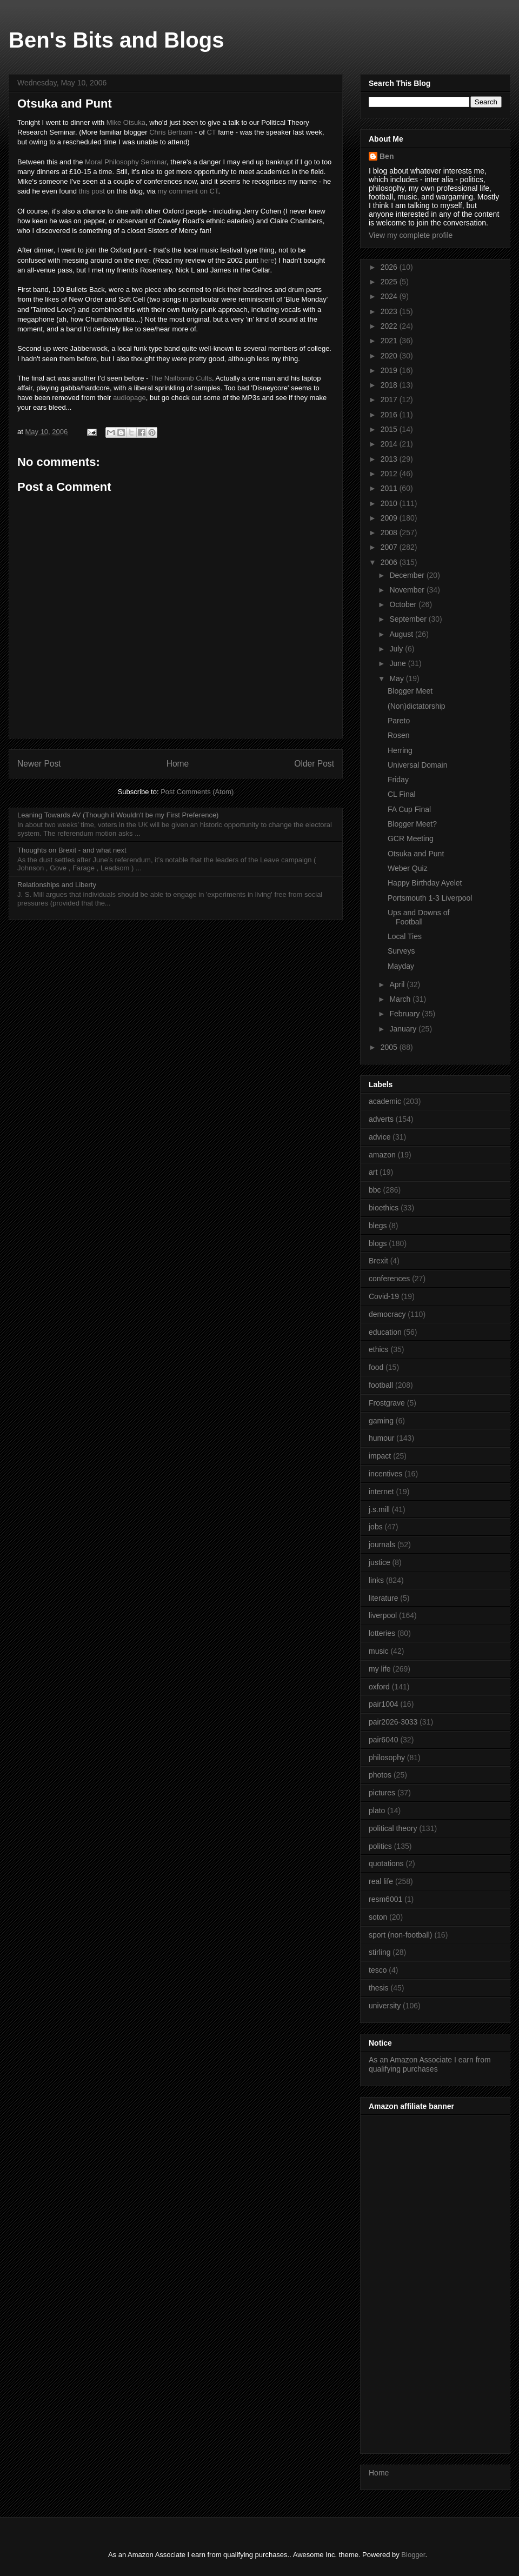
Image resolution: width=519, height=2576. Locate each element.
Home (178, 763)
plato (377, 1810)
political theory (393, 1828)
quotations (386, 1863)
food (376, 1367)
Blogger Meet (410, 691)
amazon (382, 1154)
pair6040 (383, 1739)
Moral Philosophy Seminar (126, 162)
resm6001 (385, 1899)
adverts (381, 1119)
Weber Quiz (408, 868)
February (405, 1013)
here (267, 260)
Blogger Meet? (412, 824)
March (400, 999)
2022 (390, 326)
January (403, 1028)
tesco (378, 1970)
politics (380, 1846)
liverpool (383, 1615)
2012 (390, 473)
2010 (390, 503)
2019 (390, 370)
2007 (390, 547)
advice (379, 1137)
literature (383, 1598)
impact (380, 1456)
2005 (390, 1047)
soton (378, 1917)
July (397, 648)
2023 (390, 311)
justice (379, 1562)
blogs (378, 1243)
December (407, 575)
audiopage (129, 398)
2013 (390, 459)
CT (211, 132)
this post (91, 191)
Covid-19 (384, 1296)
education (385, 1332)
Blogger (413, 2555)
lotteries (382, 1633)
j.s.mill (379, 1509)
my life (379, 1669)
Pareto (399, 720)
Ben (387, 156)
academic (385, 1101)
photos (380, 1774)
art (373, 1172)
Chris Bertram (170, 132)
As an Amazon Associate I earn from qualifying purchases (430, 2064)
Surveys (401, 951)
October (403, 604)
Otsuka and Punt (416, 853)
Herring (400, 750)
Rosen (398, 735)
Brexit (378, 1260)
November (407, 589)
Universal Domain (417, 765)
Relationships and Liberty (56, 885)
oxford (379, 1686)
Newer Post (39, 763)
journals (382, 1544)
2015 (390, 429)
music (379, 1651)
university (385, 2005)
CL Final (402, 794)
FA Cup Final (409, 809)
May (397, 678)
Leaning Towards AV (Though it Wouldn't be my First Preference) (117, 815)
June (398, 663)
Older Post (314, 763)
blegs (378, 1225)
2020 (390, 355)
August (402, 634)
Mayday (401, 966)
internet (381, 1491)
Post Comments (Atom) (197, 792)
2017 (390, 399)
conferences (389, 1278)
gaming (381, 1420)
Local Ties (405, 936)
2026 (390, 267)
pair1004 (383, 1704)
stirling (379, 1952)
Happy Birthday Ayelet (425, 882)
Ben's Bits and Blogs (116, 40)
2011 (390, 488)
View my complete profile (411, 235)
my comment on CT (187, 191)
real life (381, 1881)
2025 (390, 281)
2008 (390, 532)
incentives (385, 1473)
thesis (379, 1987)
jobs (376, 1526)
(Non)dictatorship (416, 706)
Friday (398, 779)
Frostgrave (387, 1403)
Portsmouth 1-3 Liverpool (430, 898)
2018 (390, 385)
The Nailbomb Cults (181, 378)
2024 (390, 296)
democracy (387, 1314)
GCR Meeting (411, 838)
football (381, 1385)
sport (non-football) (400, 1935)
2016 (390, 414)
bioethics (383, 1207)
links (376, 1580)
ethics (379, 1349)
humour (381, 1438)
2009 (390, 518)
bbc (375, 1190)
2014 (390, 444)
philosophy (387, 1757)
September (408, 619)
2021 (390, 340)
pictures (382, 1792)
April (398, 984)
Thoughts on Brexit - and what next (72, 850)
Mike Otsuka (126, 122)
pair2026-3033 (393, 1722)
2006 (390, 562)
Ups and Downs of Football (418, 917)
